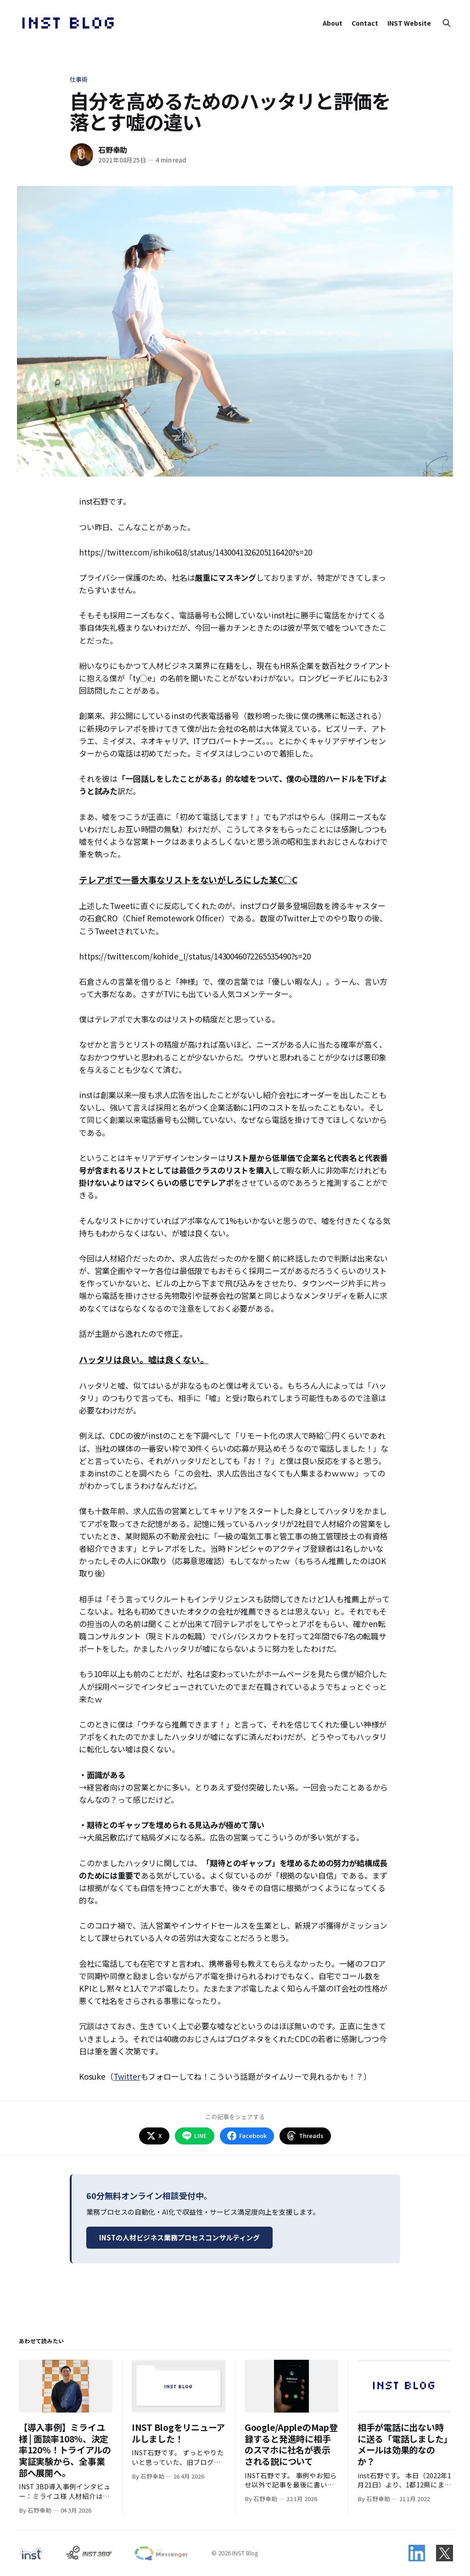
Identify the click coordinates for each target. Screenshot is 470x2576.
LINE (194, 2135)
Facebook (247, 2135)
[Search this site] (446, 23)
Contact (365, 23)
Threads (305, 2135)
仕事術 (79, 79)
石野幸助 (112, 149)
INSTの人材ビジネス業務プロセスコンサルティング (179, 2237)
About (332, 23)
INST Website (409, 23)
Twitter (126, 2076)
